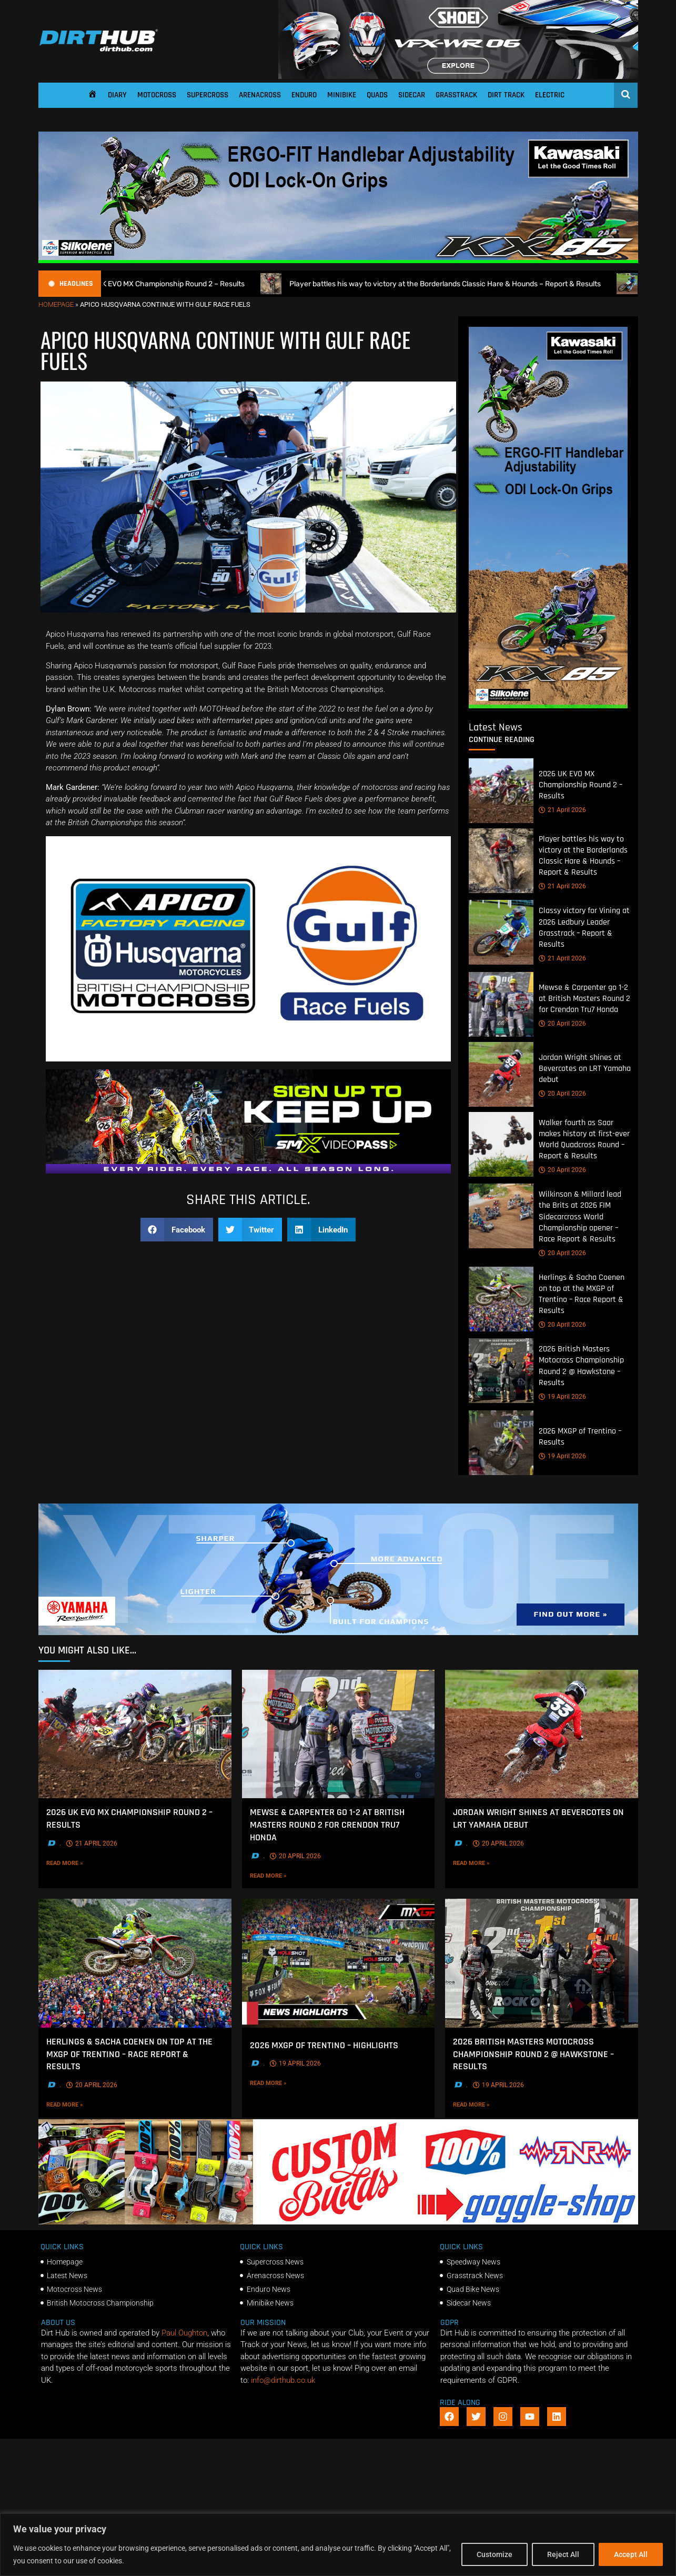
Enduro (304, 95)
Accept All (631, 2554)
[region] (338, 2544)
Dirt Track (506, 95)
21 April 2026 (562, 810)
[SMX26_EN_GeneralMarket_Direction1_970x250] (248, 1171)
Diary (117, 95)
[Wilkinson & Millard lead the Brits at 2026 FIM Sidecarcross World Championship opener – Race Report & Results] (501, 1216)
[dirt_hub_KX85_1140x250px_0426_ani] (338, 260)
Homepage (56, 304)
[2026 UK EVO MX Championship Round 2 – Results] (501, 790)
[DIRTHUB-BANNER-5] (338, 2222)
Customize (494, 2554)
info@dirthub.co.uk (283, 2380)
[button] (176, 1229)
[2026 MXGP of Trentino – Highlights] (338, 1963)
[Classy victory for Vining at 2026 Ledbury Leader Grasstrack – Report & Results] (501, 932)
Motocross (156, 95)
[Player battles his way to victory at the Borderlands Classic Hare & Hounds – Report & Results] (501, 860)
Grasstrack (456, 95)
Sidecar (411, 95)
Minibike (341, 95)
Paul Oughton (184, 2333)
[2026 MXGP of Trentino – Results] (501, 1442)
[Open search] (625, 94)
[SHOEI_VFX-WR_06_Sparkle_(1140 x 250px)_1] (458, 76)
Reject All (563, 2554)
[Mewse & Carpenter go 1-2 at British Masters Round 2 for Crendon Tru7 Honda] (501, 1004)
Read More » (86, 1862)
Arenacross (260, 95)
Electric (549, 95)
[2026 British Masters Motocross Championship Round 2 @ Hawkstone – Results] (501, 1371)
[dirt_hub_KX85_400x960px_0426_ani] (548, 705)
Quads (377, 95)
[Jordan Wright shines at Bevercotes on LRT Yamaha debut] (501, 1074)
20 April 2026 (562, 1023)
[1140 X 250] (338, 1632)
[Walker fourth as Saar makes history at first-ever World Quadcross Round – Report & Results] (501, 1144)
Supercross (207, 95)
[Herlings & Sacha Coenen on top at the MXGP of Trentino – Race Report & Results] (501, 1299)
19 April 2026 (562, 1397)
